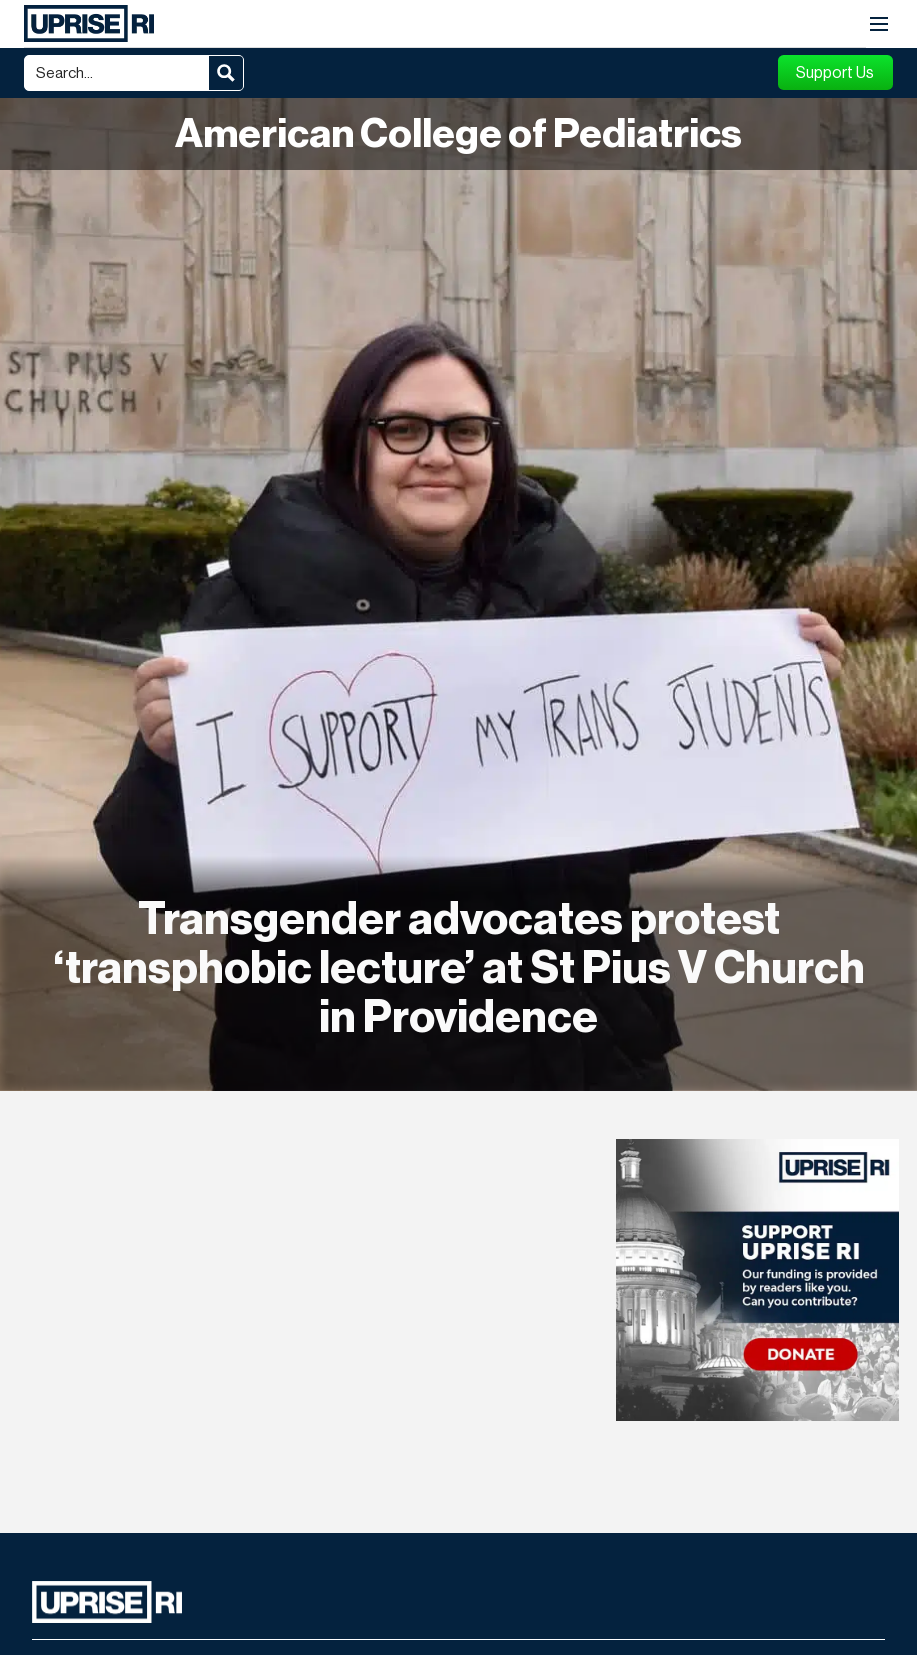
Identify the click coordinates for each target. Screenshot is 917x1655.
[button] (879, 24)
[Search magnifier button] (226, 73)
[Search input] (118, 73)
